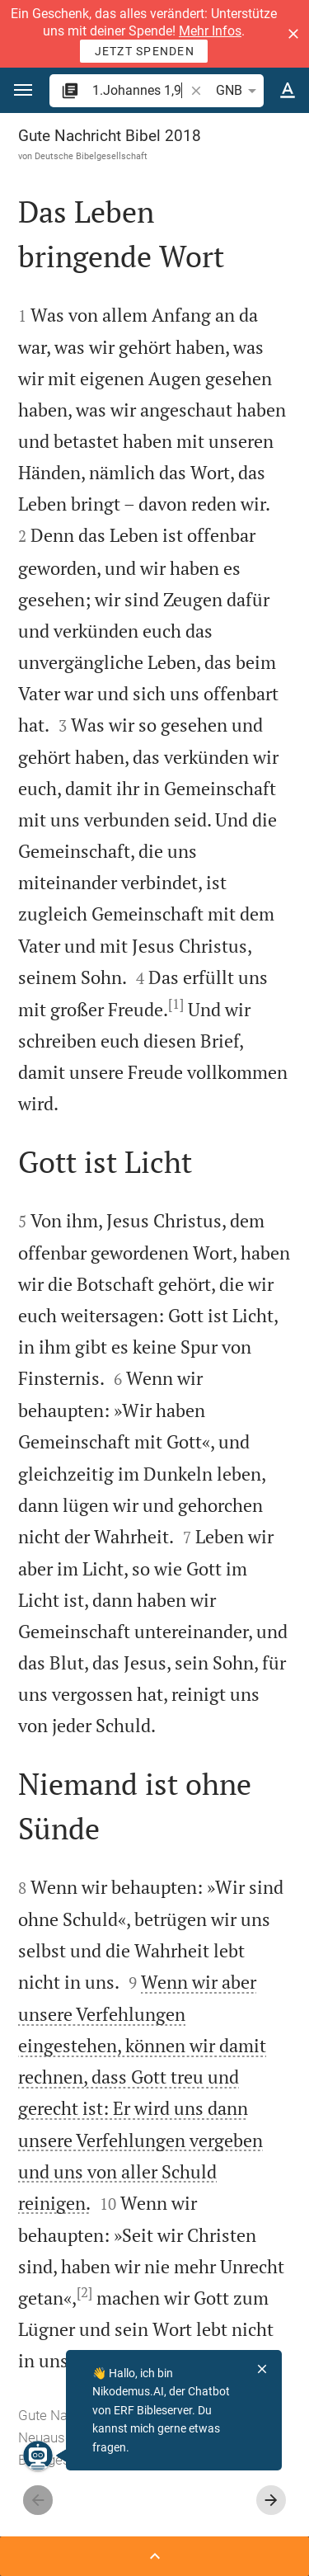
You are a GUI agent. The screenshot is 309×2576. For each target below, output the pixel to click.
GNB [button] (239, 91)
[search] (140, 90)
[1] (176, 1004)
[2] (84, 2292)
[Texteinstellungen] (287, 90)
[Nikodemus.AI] (38, 2455)
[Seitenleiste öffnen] (154, 2556)
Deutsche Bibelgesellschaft (91, 156)
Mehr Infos (210, 31)
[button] (293, 34)
